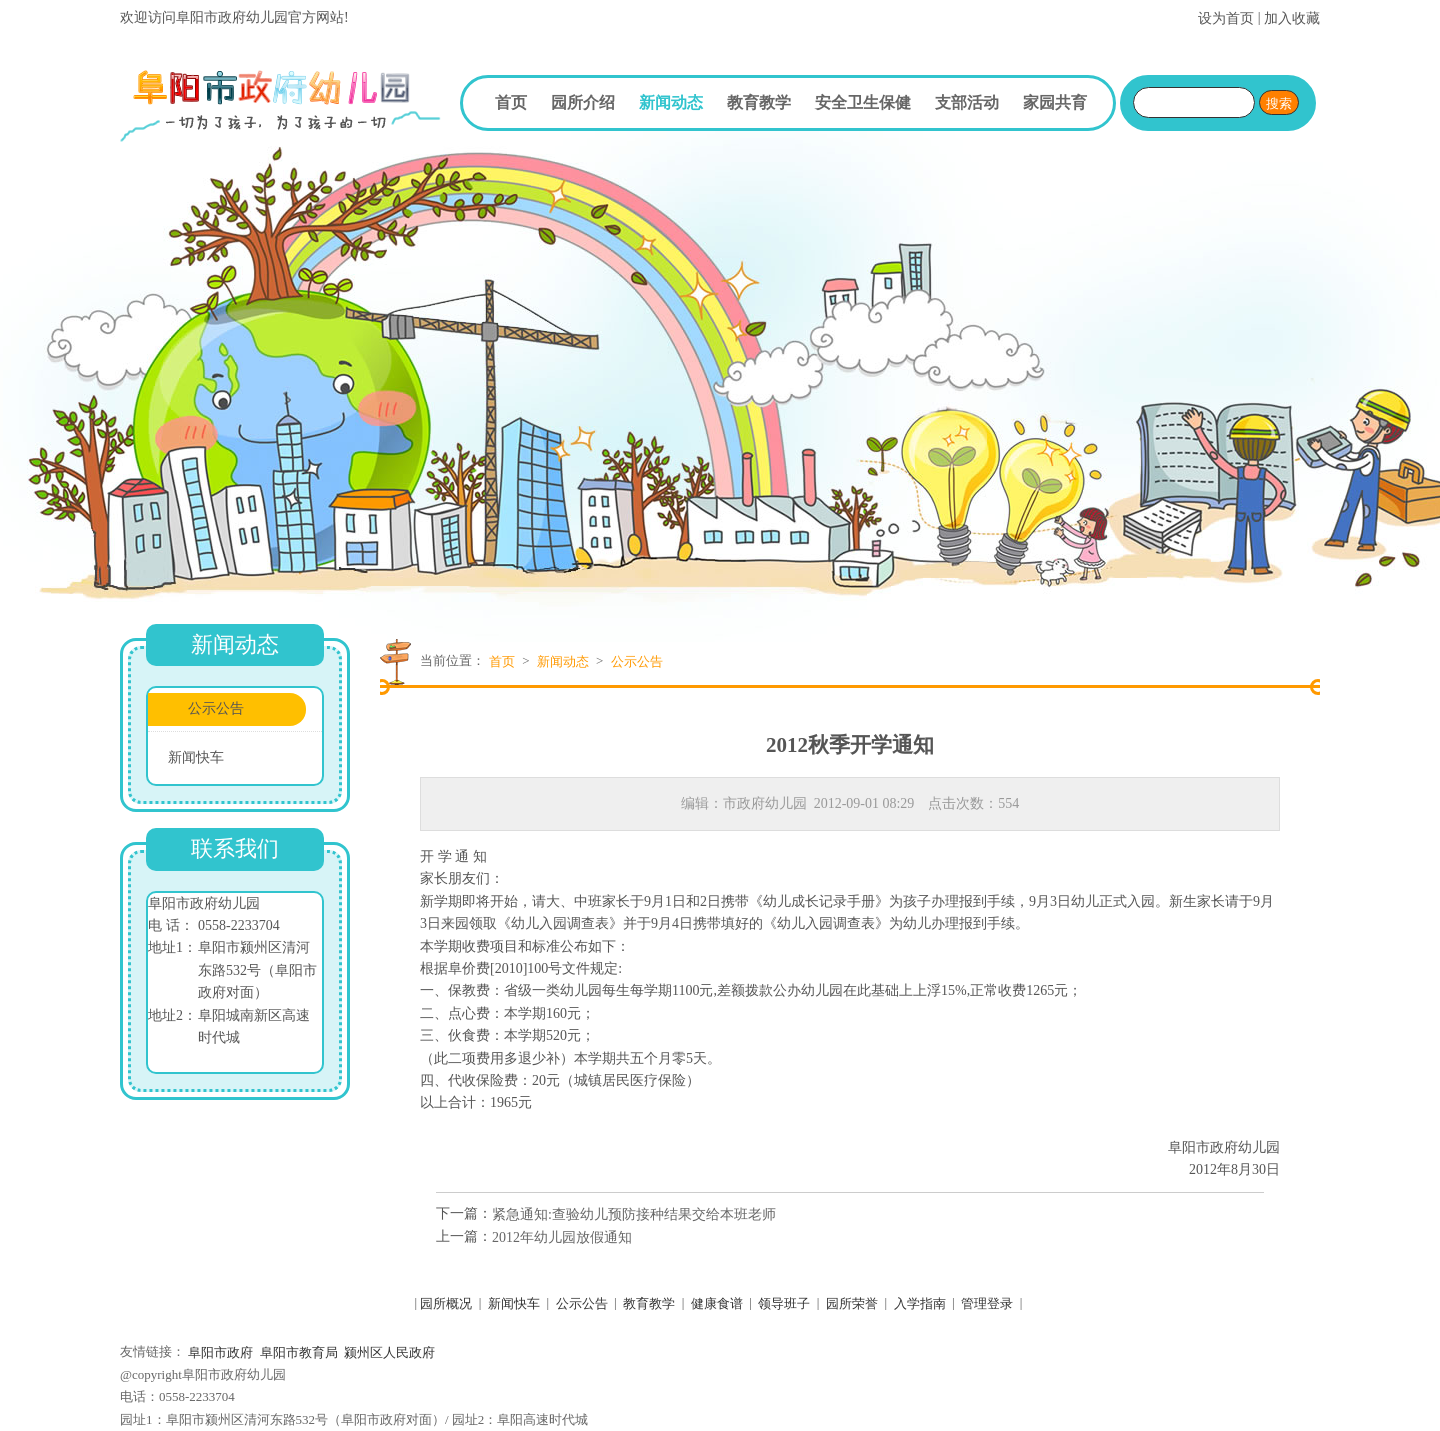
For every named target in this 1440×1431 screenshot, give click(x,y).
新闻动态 (671, 102)
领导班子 (784, 1303)
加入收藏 (1292, 18)
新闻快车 (196, 757)
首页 (511, 102)
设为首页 (1226, 18)
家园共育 (1055, 102)
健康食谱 (717, 1303)
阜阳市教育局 (299, 1352)
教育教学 (759, 102)
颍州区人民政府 (389, 1352)
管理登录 (987, 1303)
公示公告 (216, 708)
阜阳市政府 (220, 1352)
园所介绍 (583, 102)
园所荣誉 (852, 1303)
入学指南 (920, 1303)
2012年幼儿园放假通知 (562, 1236)
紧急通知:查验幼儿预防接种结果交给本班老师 (634, 1213)
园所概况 (446, 1303)
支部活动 (967, 102)
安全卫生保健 (863, 102)
